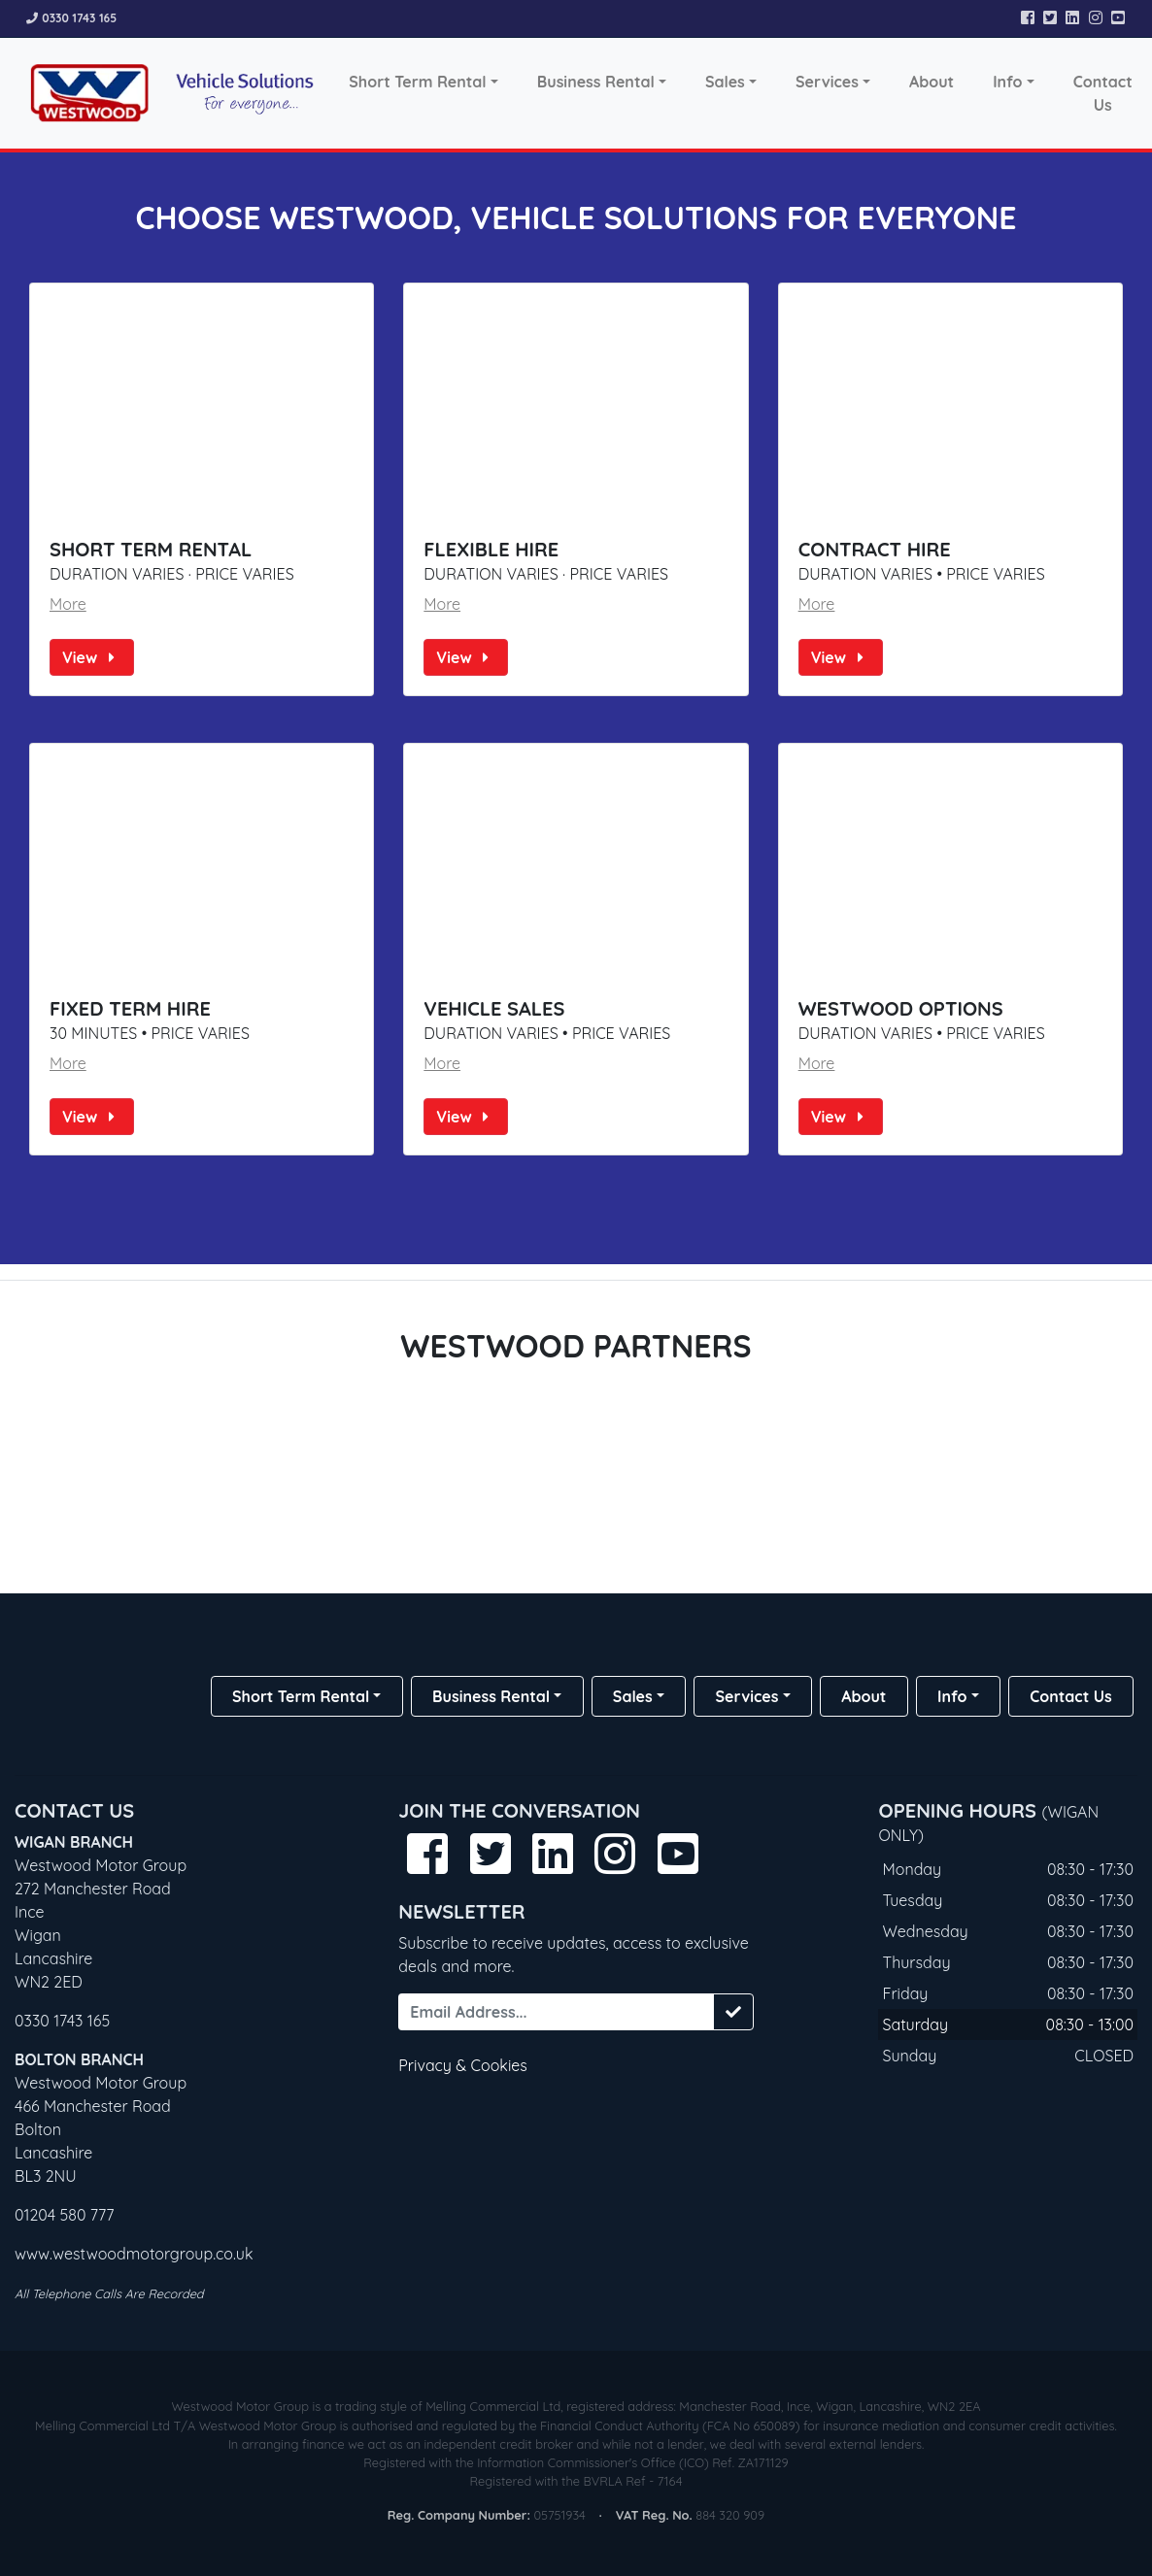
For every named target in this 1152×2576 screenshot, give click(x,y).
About (931, 81)
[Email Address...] (555, 2011)
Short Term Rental (417, 81)
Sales (725, 81)
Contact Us (1103, 93)
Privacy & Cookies (462, 2065)
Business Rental (596, 81)
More (68, 604)
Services (827, 81)
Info (1007, 81)
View (91, 657)
